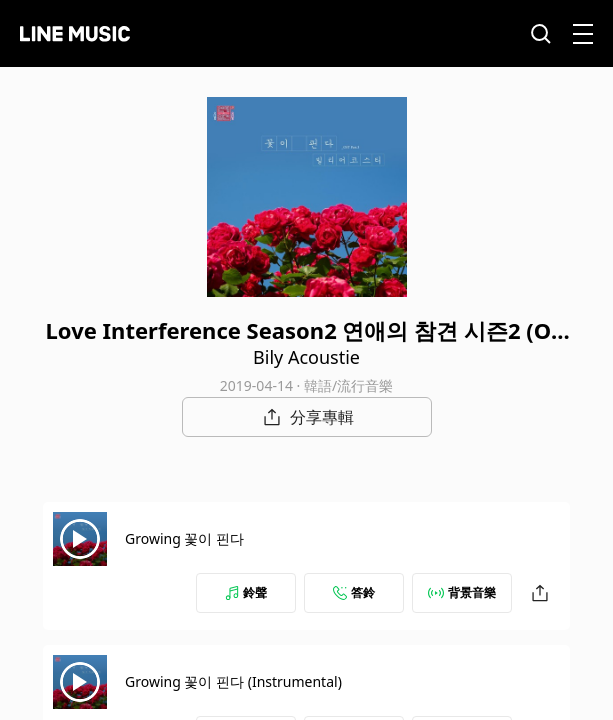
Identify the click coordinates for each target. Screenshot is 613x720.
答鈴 (354, 592)
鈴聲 (246, 592)
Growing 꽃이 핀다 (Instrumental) (233, 681)
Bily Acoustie (306, 357)
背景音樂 (462, 592)
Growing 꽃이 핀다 (184, 538)
